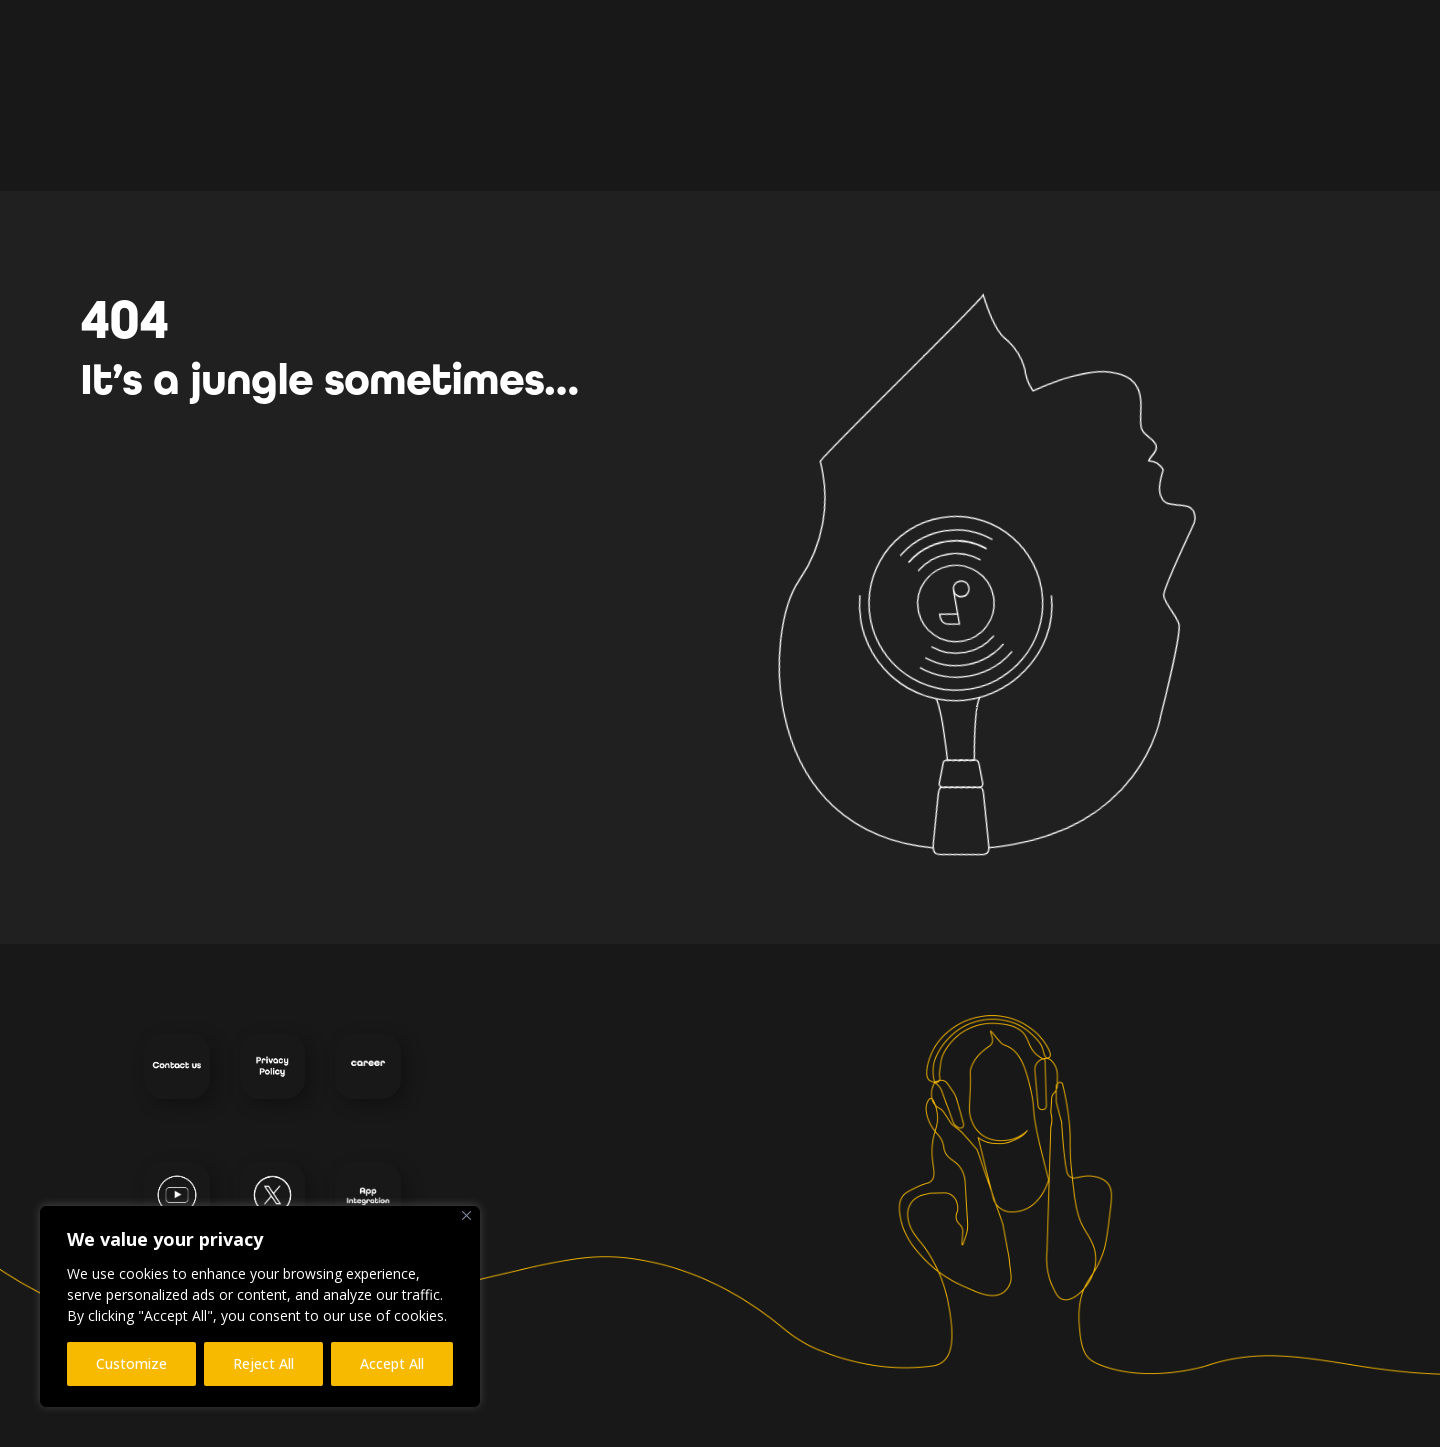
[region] (260, 1306)
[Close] (466, 1215)
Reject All (263, 1363)
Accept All (392, 1363)
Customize (131, 1363)
